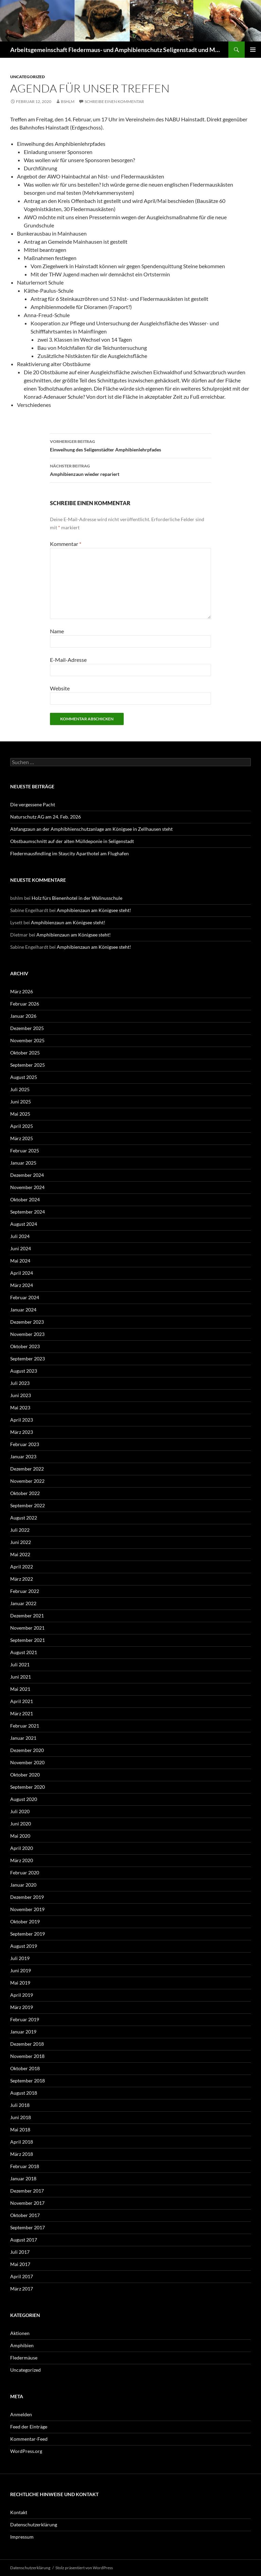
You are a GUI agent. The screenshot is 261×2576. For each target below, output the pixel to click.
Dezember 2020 (27, 1750)
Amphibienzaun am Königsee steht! (94, 910)
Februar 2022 (24, 1591)
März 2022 (21, 1579)
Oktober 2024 (25, 1199)
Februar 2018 (24, 2166)
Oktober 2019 (25, 1921)
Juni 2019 (20, 1970)
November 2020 (27, 1762)
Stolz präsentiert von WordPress (84, 2567)
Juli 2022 (20, 1530)
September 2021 (27, 1640)
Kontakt (18, 2512)
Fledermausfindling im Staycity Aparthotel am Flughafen (69, 853)
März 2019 (21, 2007)
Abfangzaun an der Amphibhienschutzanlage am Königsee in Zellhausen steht (91, 829)
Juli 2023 (20, 1383)
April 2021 (21, 1701)
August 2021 (23, 1652)
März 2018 (21, 2154)
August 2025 (23, 1077)
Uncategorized (27, 76)
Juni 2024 (20, 1248)
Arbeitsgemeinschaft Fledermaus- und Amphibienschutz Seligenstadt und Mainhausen (116, 49)
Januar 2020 (23, 1885)
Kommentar (65, 543)
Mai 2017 (20, 2264)
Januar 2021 (23, 1738)
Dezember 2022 (27, 1469)
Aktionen (20, 2333)
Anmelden (21, 2414)
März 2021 (21, 1713)
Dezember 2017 (27, 2191)
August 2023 (23, 1371)
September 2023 (27, 1358)
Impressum (22, 2537)
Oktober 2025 (25, 1052)
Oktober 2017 (25, 2215)
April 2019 (21, 1995)
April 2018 (21, 2142)
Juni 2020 (20, 1823)
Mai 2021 (20, 1689)
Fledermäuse (23, 2357)
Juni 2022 (20, 1542)
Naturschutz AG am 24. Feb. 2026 (45, 817)
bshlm (67, 101)
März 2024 (21, 1285)
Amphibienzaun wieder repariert (130, 469)
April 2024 (21, 1273)
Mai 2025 (20, 1114)
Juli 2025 (20, 1089)
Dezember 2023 (27, 1322)
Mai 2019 (20, 1983)
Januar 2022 (23, 1603)
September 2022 (27, 1505)
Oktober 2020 (25, 1775)
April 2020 (21, 1848)
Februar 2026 (24, 1004)
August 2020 (23, 1799)
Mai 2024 (20, 1261)
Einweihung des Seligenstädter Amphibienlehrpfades (130, 444)
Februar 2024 (24, 1297)
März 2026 (21, 991)
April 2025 (21, 1126)
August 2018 (23, 2093)
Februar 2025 (24, 1150)
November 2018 (27, 2056)
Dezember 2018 (27, 2044)
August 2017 (23, 2240)
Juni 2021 (20, 1677)
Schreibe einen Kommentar (114, 101)
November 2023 (27, 1334)
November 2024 (27, 1187)
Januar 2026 (23, 1016)
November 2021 (27, 1628)
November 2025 (27, 1040)
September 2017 (27, 2227)
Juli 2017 (20, 2252)
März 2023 (21, 1432)
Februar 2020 (24, 1872)
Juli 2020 (20, 1811)
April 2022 (21, 1566)
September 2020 (27, 1787)
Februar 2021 (24, 1726)
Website (60, 688)
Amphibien (22, 2345)
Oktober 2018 (25, 2068)
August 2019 (23, 1946)
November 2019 (27, 1909)
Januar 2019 (23, 2031)
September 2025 (27, 1065)
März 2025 (21, 1138)
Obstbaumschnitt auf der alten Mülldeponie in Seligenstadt (72, 841)
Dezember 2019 (27, 1897)
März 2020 (21, 1860)
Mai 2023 (20, 1407)
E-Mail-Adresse (68, 659)
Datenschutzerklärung (33, 2524)
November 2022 (27, 1481)
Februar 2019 (24, 2019)
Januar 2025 (23, 1163)
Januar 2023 (23, 1456)
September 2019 (27, 1934)
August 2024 (23, 1224)
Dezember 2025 (27, 1028)
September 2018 (27, 2080)
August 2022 (23, 1518)
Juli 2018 (20, 2105)
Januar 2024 (23, 1309)
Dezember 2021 (27, 1615)
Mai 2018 (20, 2129)
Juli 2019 (20, 1958)
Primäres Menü (253, 49)
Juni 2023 (20, 1395)
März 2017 (21, 2288)
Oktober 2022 (25, 1493)
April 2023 (21, 1420)
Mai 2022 (20, 1554)
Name (57, 631)
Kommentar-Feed (29, 2439)
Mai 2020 (20, 1836)
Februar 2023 (24, 1444)
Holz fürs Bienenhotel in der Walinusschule (77, 898)
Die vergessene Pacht (32, 804)
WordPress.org (26, 2451)
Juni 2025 (20, 1101)
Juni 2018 (20, 2117)
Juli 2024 (20, 1236)
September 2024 (27, 1212)
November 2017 (27, 2203)
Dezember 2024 (27, 1175)
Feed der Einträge (28, 2426)
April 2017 (21, 2276)
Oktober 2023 (25, 1346)
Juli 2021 (20, 1664)
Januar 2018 (23, 2178)
